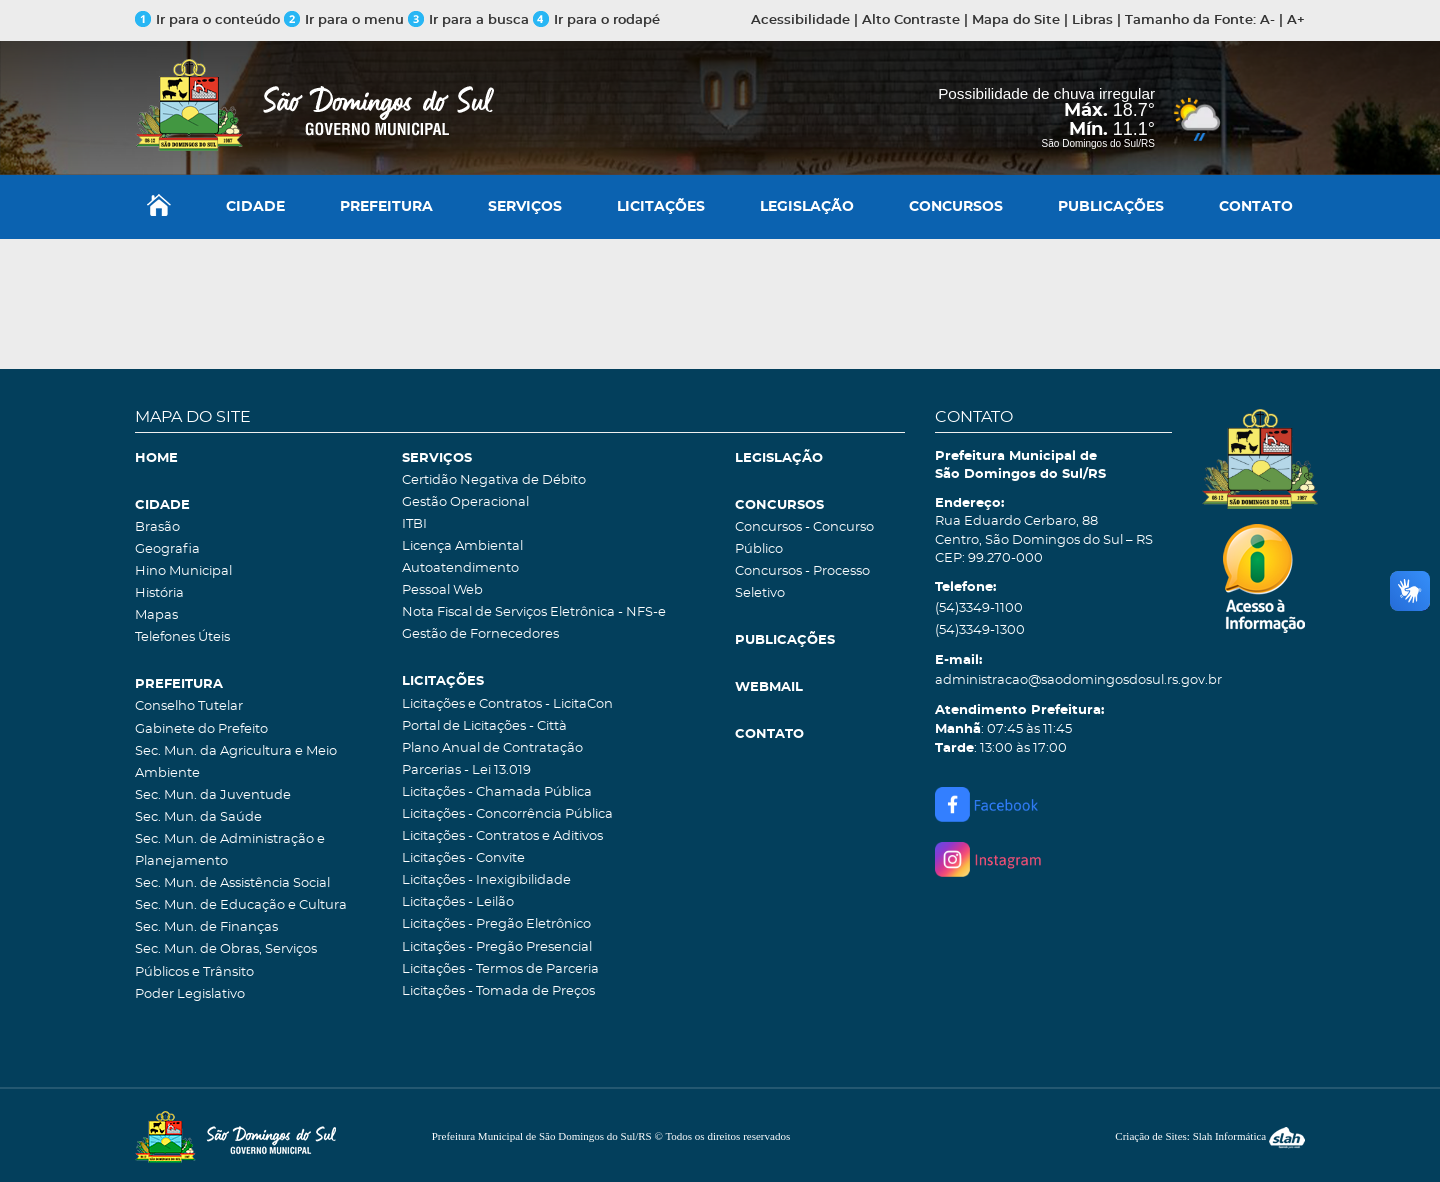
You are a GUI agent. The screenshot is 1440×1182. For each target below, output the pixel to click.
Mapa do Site (1016, 20)
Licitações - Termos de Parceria (500, 969)
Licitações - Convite (463, 858)
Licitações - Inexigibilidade (486, 880)
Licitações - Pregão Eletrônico (496, 924)
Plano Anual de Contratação (492, 748)
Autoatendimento (460, 568)
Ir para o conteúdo (207, 20)
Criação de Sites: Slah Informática (1210, 1136)
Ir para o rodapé (596, 20)
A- (1267, 20)
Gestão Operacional (465, 502)
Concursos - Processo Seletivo (802, 582)
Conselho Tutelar (189, 706)
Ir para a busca (468, 20)
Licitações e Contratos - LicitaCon (507, 704)
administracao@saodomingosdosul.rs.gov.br (1053, 680)
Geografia (167, 549)
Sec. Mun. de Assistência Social (232, 883)
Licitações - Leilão (458, 902)
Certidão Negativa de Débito (494, 480)
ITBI (414, 524)
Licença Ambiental (462, 546)
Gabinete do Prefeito (201, 729)
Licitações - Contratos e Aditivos (502, 836)
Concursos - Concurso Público (804, 538)
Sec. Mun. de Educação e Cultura (241, 905)
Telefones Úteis (182, 637)
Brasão (157, 527)
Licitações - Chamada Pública (497, 792)
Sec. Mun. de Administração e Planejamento (230, 850)
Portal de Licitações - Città (484, 726)
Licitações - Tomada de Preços (498, 991)
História (159, 593)
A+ (1296, 20)
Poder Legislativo (190, 994)
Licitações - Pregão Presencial (497, 947)
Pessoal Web (442, 590)
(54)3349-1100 (979, 608)
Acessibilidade (800, 20)
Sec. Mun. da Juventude (213, 795)
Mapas (156, 615)
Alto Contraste (911, 20)
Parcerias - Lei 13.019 (466, 770)
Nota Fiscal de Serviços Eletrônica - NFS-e (534, 612)
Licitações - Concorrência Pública (507, 814)
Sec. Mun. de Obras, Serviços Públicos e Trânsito (226, 960)
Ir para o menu (346, 20)
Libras (1092, 20)
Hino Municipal (183, 571)
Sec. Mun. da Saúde (198, 817)
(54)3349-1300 (980, 630)
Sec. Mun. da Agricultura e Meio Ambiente (236, 762)
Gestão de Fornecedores (480, 634)
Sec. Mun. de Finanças (206, 927)
